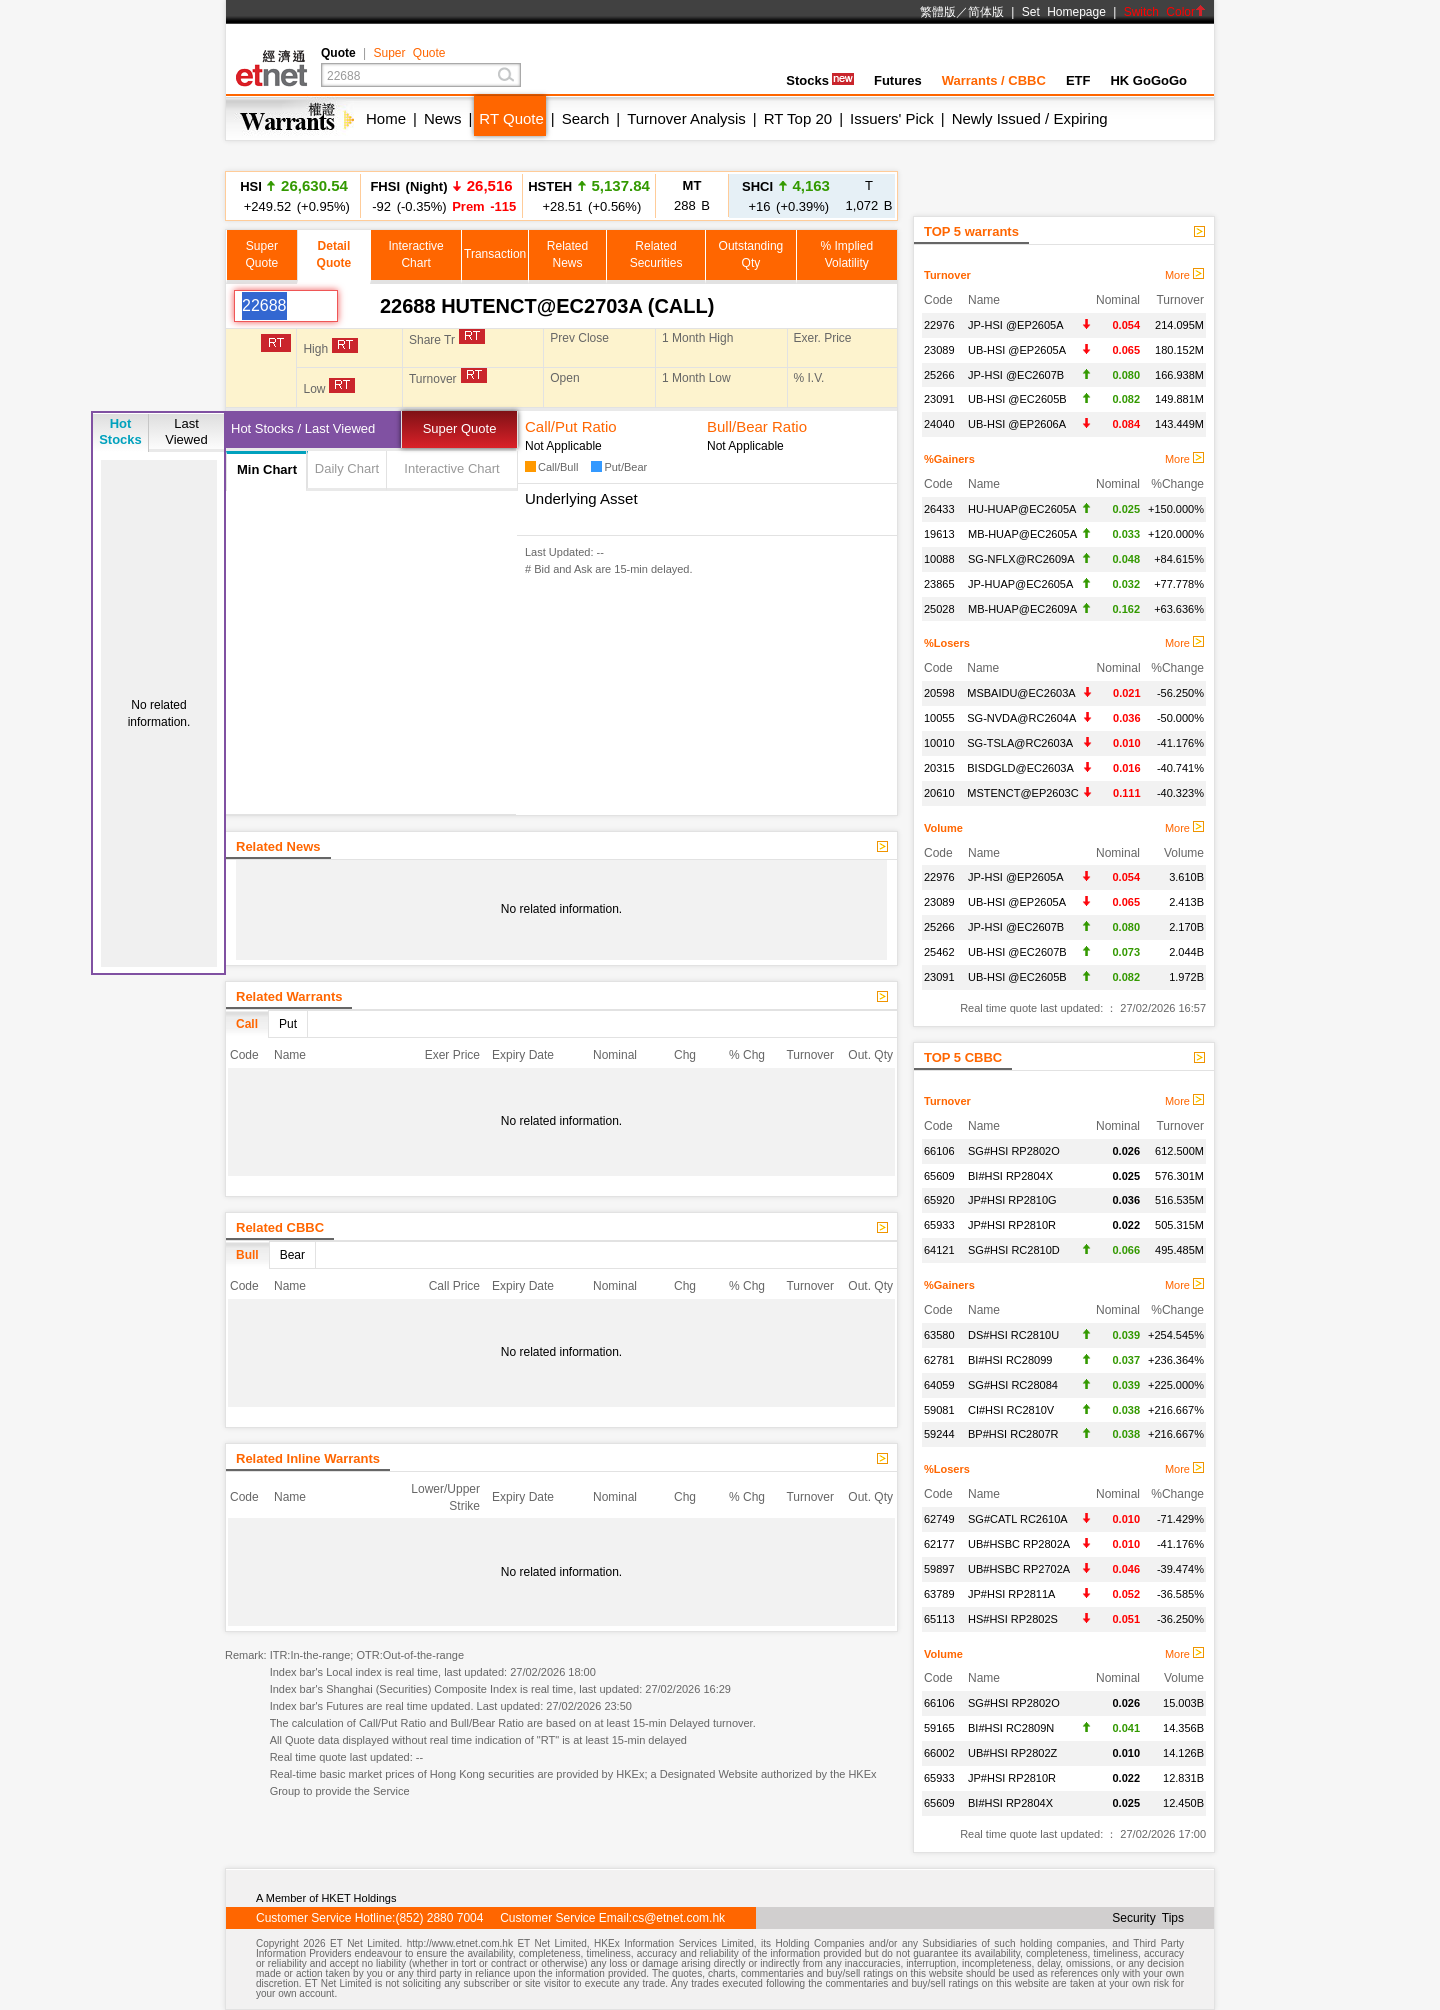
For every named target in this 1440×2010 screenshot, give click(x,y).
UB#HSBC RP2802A (1019, 1544)
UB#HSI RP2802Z (1012, 1753)
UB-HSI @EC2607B (1017, 952)
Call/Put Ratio (571, 426)
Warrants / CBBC (994, 80)
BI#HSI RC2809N (1011, 1728)
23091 (939, 399)
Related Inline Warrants (308, 1458)
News (443, 118)
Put (288, 1024)
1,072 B (869, 195)
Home (386, 118)
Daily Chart (347, 468)
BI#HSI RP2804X (1010, 1176)
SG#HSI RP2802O (1014, 1151)
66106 (939, 1151)
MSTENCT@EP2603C (1022, 793)
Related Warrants (289, 996)
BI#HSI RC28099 (1010, 1360)
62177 (939, 1544)
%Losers (947, 643)
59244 (939, 1434)
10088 (939, 559)
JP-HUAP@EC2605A (1020, 584)
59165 (939, 1728)
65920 (939, 1200)
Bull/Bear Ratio (757, 426)
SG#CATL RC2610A (1018, 1519)
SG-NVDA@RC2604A (1021, 718)
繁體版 (938, 12)
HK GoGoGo (1148, 80)
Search (586, 118)
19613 (939, 534)
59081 (939, 1410)
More (1184, 275)
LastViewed (186, 431)
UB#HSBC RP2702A (1019, 1569)
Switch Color (1165, 12)
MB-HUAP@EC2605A (1022, 534)
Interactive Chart (451, 468)
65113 (939, 1619)
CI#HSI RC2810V (1011, 1410)
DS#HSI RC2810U (1013, 1335)
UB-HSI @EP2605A (1017, 350)
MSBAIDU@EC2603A (1021, 693)
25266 (939, 375)
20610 (939, 793)
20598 (939, 693)
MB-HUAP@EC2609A (1022, 609)
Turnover (947, 275)
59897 (939, 1569)
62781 (939, 1360)
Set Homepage (1064, 12)
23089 (939, 350)
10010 (939, 743)
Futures (898, 80)
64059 (939, 1385)
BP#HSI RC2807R (1013, 1434)
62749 (939, 1519)
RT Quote (511, 118)
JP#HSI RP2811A (1011, 1594)
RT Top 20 (798, 118)
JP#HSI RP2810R (1012, 1225)
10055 (939, 718)
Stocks (820, 80)
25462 (939, 952)
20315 (939, 768)
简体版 (986, 12)
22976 (939, 325)
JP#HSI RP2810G (1012, 1200)
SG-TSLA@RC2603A (1020, 743)
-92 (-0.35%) (442, 195)
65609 (939, 1176)
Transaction (495, 254)
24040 (939, 424)
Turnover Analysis (686, 118)
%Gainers (949, 459)
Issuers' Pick (892, 118)
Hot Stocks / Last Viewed (303, 428)
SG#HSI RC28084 (1013, 1385)
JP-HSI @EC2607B (1016, 375)
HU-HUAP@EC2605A (1022, 509)
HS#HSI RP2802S (1013, 1619)
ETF (1078, 80)
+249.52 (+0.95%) (294, 195)
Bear (292, 1255)
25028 (939, 609)
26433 (939, 509)
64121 (939, 1250)
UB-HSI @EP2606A (1017, 424)
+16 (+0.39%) (786, 195)
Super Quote (409, 53)
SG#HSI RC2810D (1014, 1250)
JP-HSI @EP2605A (1016, 325)
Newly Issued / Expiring (1030, 118)
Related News (278, 846)
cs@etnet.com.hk (678, 1918)
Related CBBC (280, 1227)
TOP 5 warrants (971, 231)
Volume (943, 828)
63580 (939, 1335)
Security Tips (1148, 1918)
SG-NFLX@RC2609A (1021, 559)
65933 (939, 1225)
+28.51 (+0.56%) (589, 195)
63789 (939, 1594)
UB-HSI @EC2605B (1017, 399)
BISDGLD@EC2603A (1020, 768)
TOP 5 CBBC (963, 1057)
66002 (939, 1753)
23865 (939, 584)
